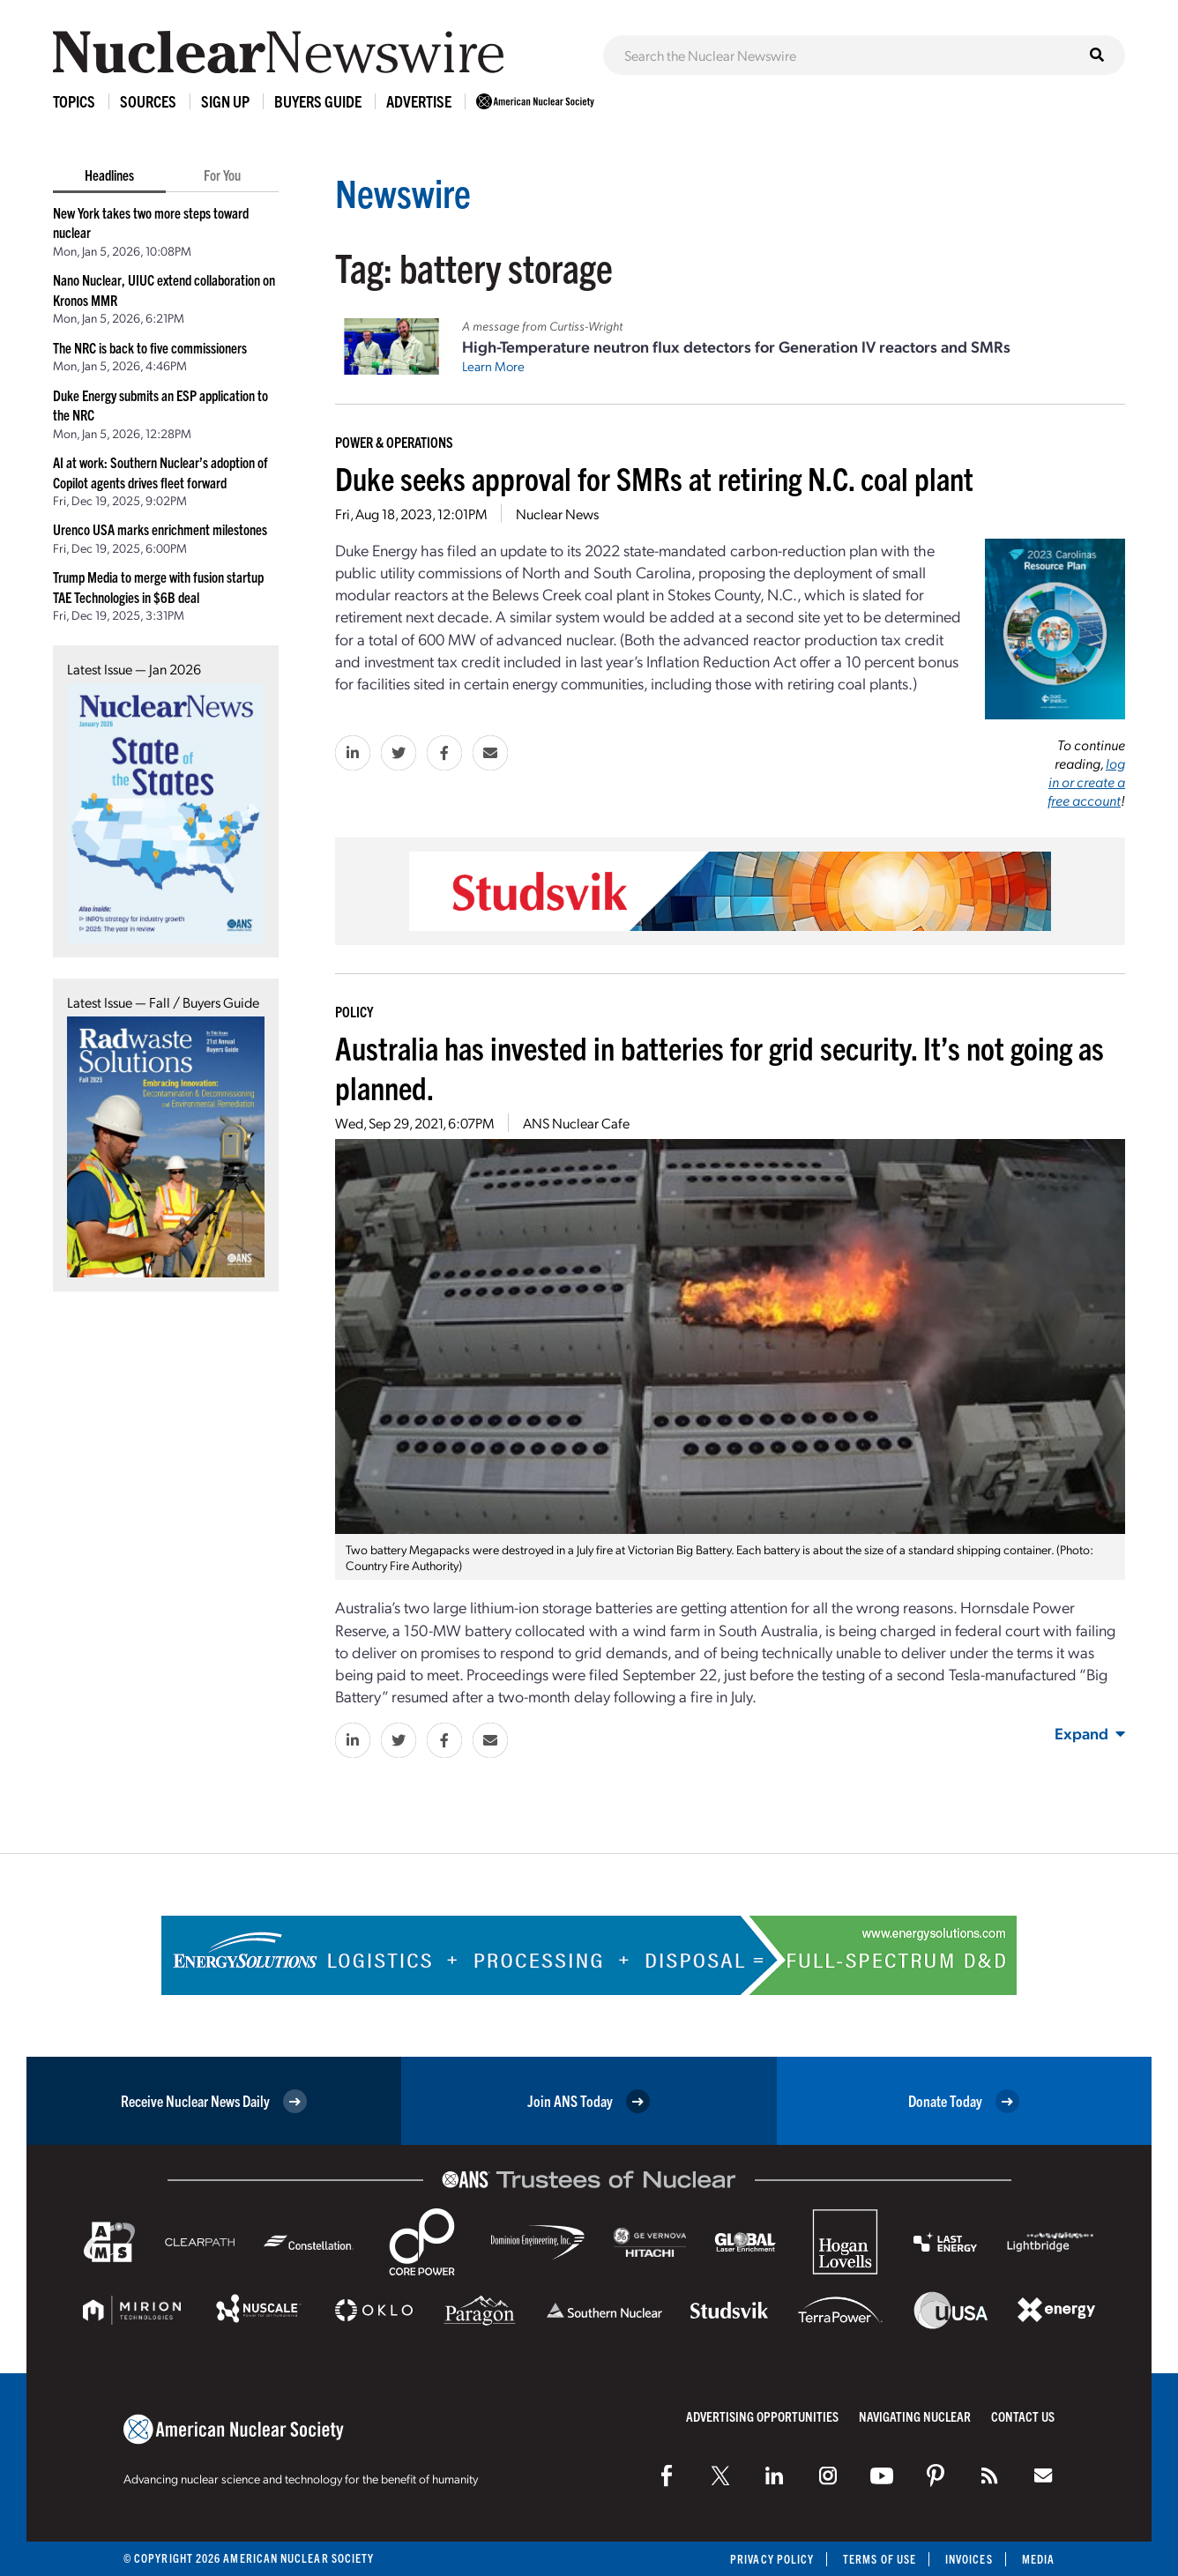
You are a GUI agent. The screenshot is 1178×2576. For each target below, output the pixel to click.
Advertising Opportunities (762, 2416)
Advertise (418, 101)
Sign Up (225, 101)
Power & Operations (394, 441)
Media (1038, 2558)
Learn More (493, 366)
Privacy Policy (772, 2558)
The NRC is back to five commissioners (150, 347)
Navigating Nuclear (915, 2416)
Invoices (969, 2558)
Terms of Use (879, 2558)
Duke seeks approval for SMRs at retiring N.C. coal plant (654, 477)
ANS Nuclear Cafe (576, 1122)
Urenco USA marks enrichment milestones (160, 529)
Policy (354, 1011)
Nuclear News (557, 513)
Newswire (403, 192)
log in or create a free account (1086, 781)
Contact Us (1023, 2416)
